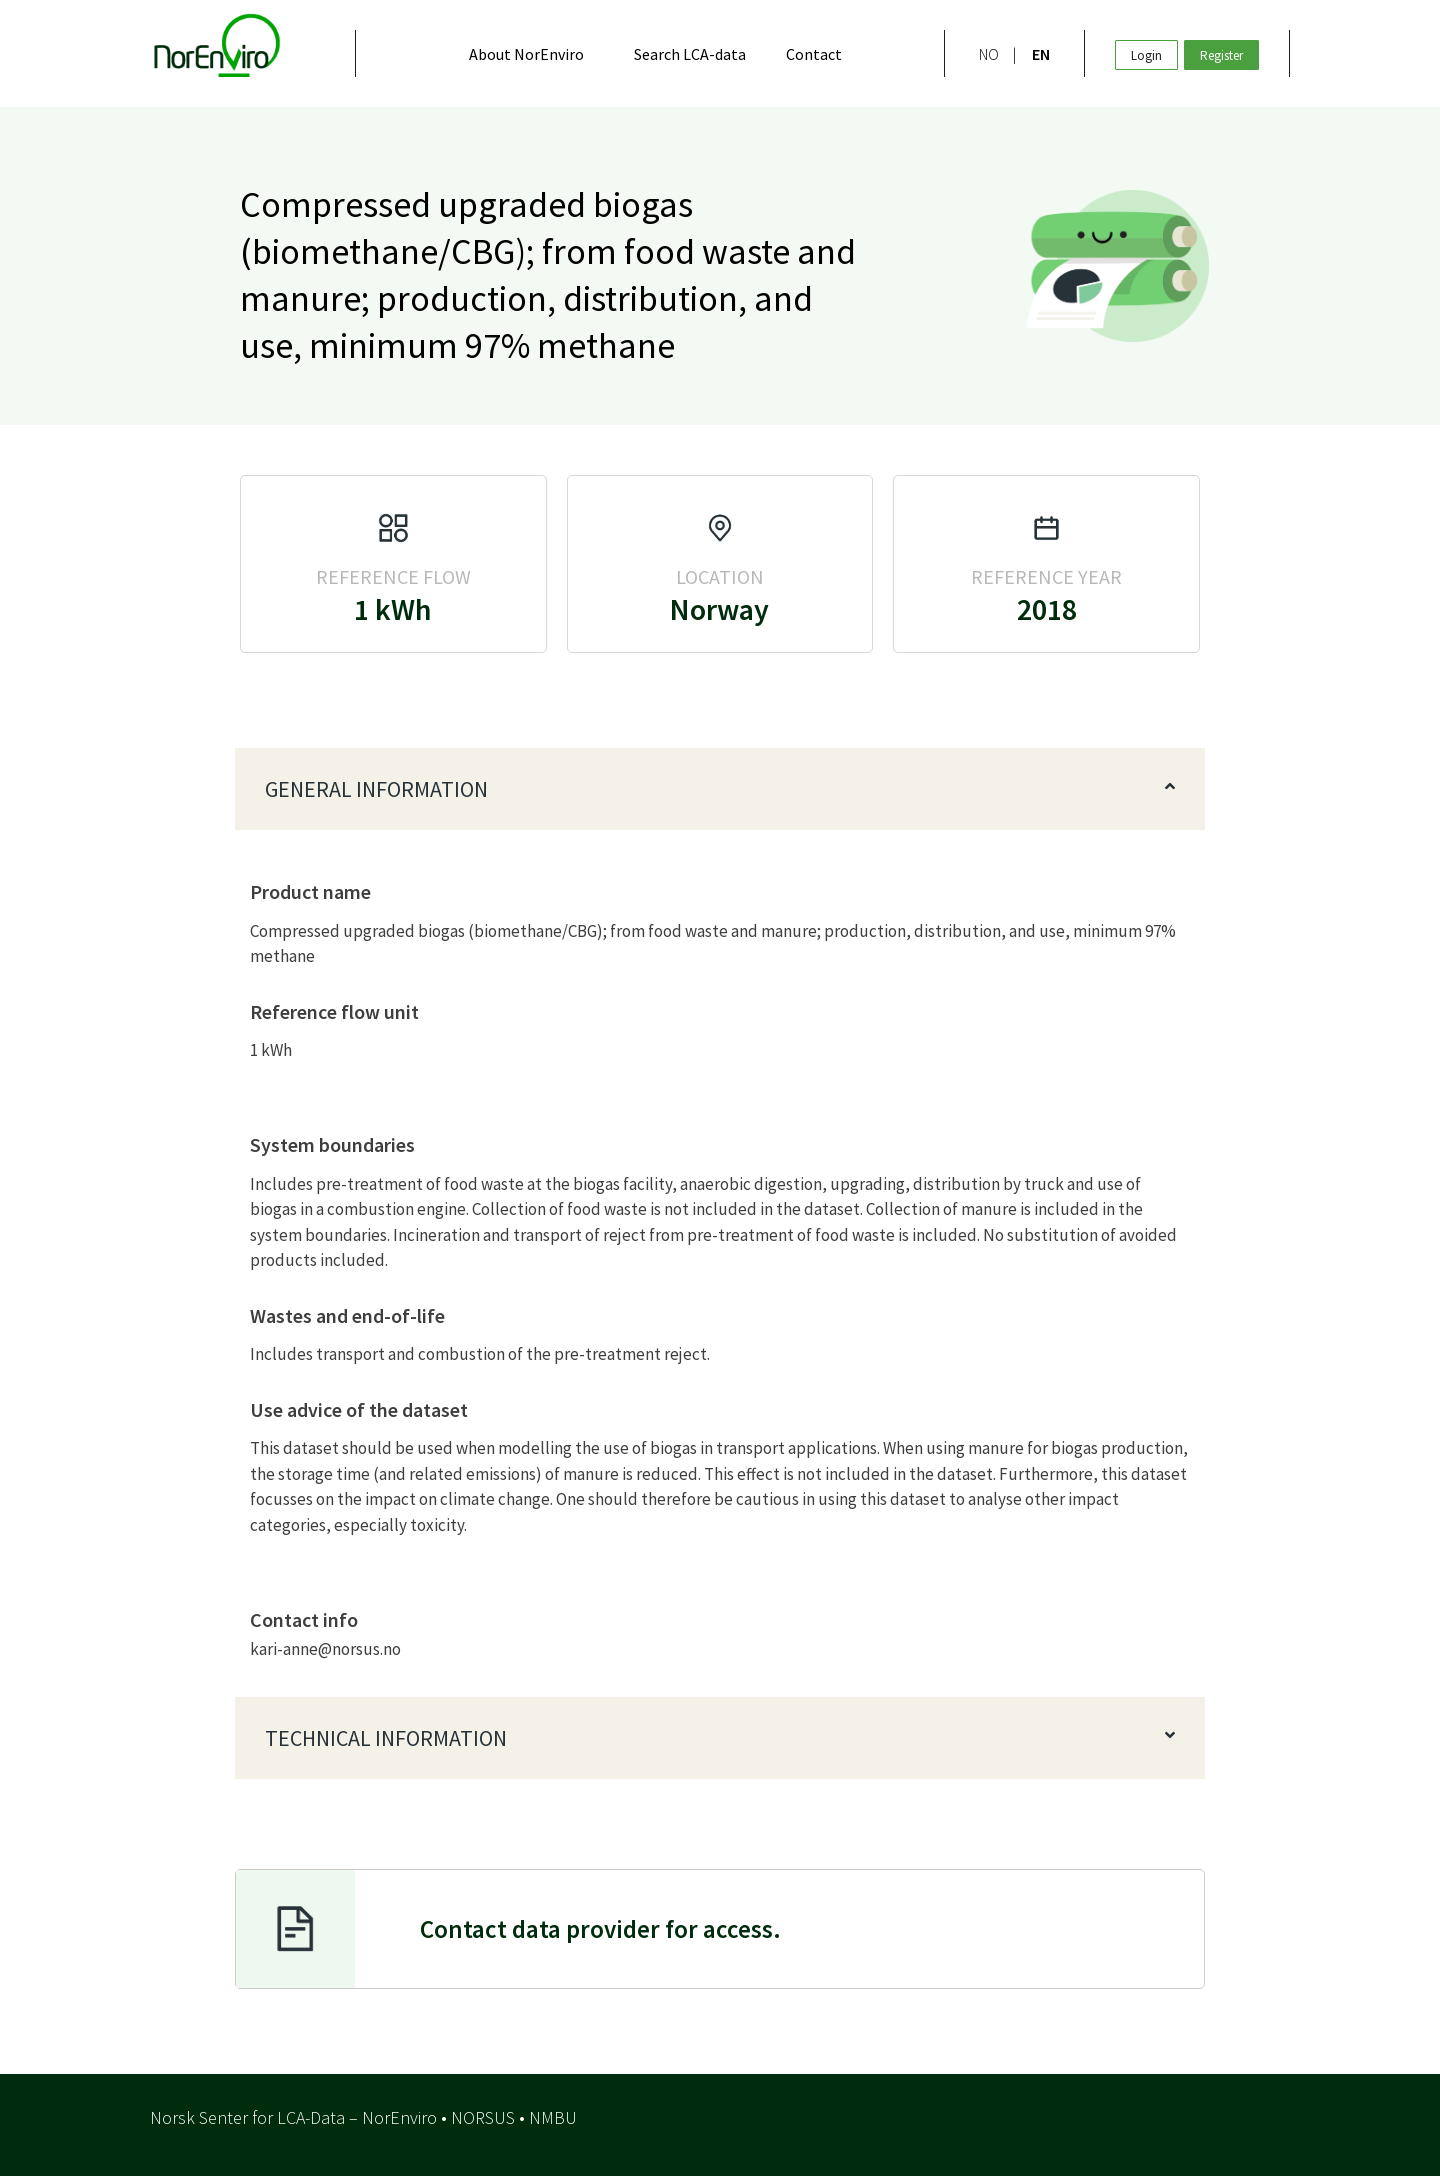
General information (376, 789)
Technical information (386, 1738)
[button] (720, 789)
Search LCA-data (690, 54)
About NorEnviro (526, 54)
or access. (600, 1929)
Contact (814, 54)
